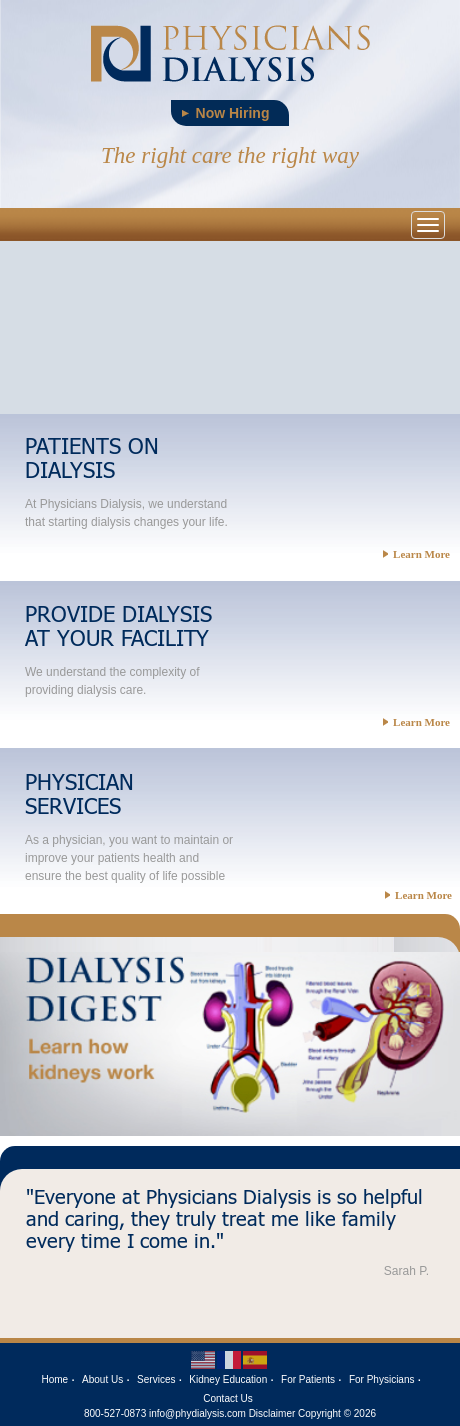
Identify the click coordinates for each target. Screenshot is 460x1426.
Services (156, 1379)
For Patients (308, 1379)
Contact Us (227, 1398)
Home (55, 1379)
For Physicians (382, 1379)
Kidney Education (228, 1379)
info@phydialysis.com (197, 1413)
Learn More (416, 554)
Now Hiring (233, 113)
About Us (102, 1379)
